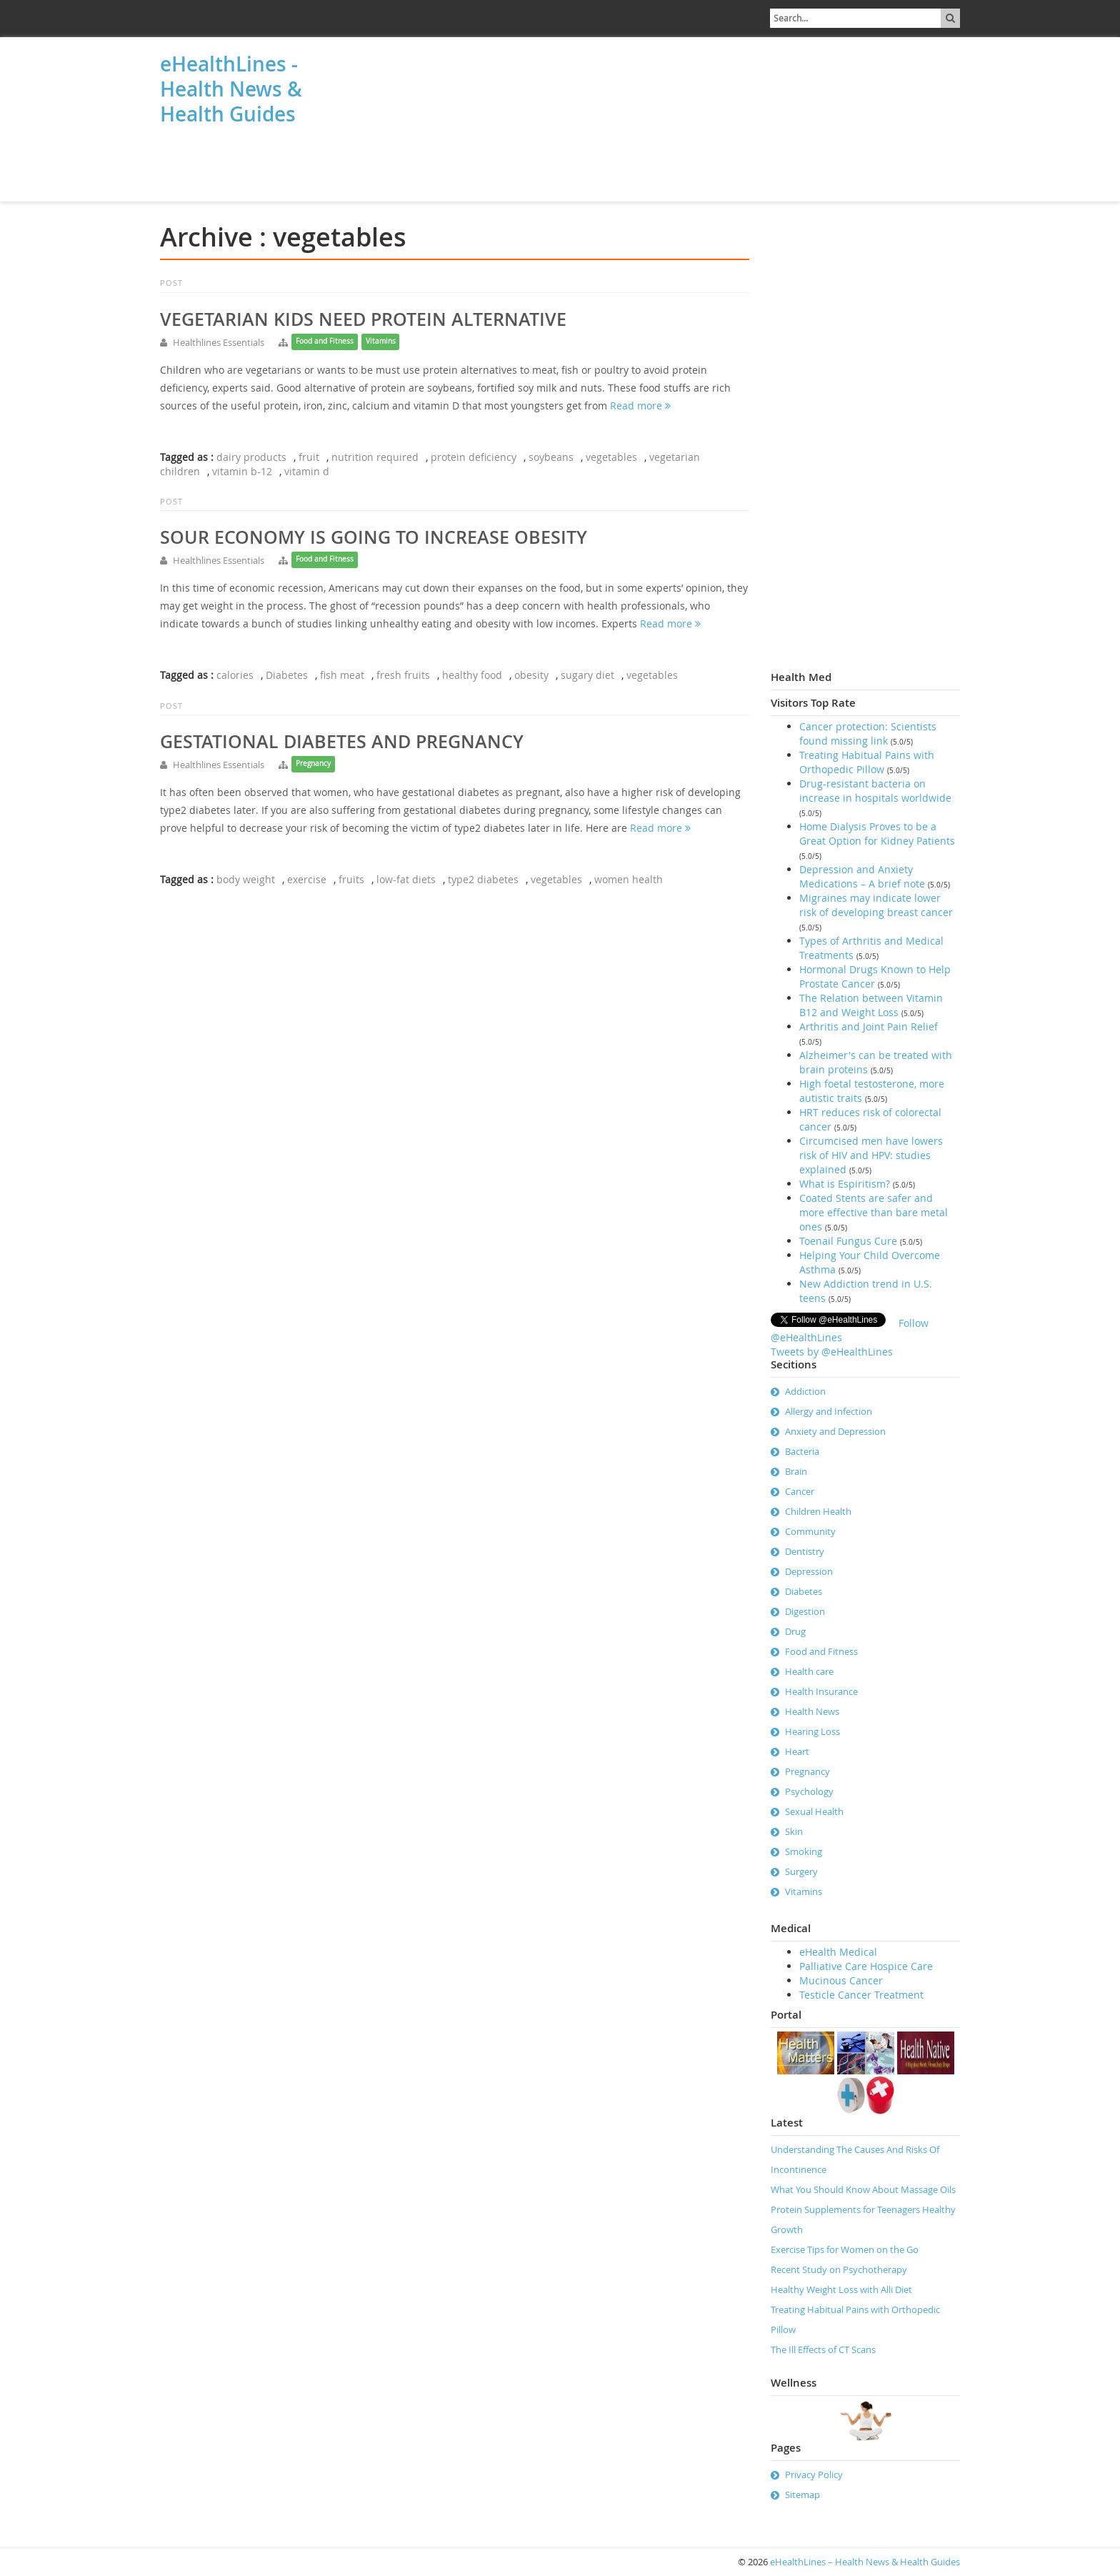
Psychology (809, 1791)
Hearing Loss (812, 1731)
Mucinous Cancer (841, 1980)
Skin (794, 1831)
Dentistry (804, 1551)
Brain (796, 1471)
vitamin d (306, 471)
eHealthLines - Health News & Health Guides (231, 89)
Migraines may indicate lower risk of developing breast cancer (876, 905)
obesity (531, 675)
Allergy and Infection (828, 1411)
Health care (809, 1671)
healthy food (472, 675)
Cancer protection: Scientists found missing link (867, 733)
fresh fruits (403, 675)
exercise (306, 879)
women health (628, 879)
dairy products (251, 457)
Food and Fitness (325, 341)
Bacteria (802, 1451)
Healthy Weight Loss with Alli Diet (841, 2289)
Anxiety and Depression (835, 1431)
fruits (351, 879)
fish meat (342, 675)
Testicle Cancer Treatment (861, 1994)
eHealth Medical (838, 1952)
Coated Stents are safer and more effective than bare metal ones (873, 1212)
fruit (309, 457)
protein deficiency (473, 457)
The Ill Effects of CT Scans (823, 2349)
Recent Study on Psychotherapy (839, 2269)
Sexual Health (814, 1811)
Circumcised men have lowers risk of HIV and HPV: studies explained (871, 1155)
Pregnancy (313, 763)
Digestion (805, 1611)
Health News (812, 1711)
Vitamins (381, 341)
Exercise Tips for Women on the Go (845, 2249)
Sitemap (802, 2494)
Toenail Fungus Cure (848, 1241)
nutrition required (375, 457)
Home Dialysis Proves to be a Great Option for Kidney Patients (877, 833)
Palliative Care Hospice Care (866, 1966)
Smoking (803, 1851)
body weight (245, 879)
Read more (640, 405)
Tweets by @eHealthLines (832, 1351)
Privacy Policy (814, 2474)
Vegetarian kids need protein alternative (363, 319)
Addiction (805, 1391)
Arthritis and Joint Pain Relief (868, 1026)
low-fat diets (406, 879)
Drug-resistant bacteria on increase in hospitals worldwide (875, 791)
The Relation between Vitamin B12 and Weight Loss (871, 1005)
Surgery (801, 1871)
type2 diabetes (483, 879)
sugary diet (587, 675)
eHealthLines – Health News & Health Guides (865, 2561)
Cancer (799, 1491)
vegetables (611, 457)
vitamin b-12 (242, 471)
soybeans (551, 457)
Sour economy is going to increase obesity (373, 537)
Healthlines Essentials (218, 342)
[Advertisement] (231, 166)
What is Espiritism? (844, 1183)
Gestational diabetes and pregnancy (342, 742)
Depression (809, 1571)
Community (810, 1531)
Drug (795, 1631)
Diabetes (287, 675)
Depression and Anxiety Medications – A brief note (862, 876)
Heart (797, 1751)
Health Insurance (821, 1691)
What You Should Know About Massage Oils (863, 2189)
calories (235, 675)
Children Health (818, 1511)
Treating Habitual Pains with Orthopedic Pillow (866, 762)
